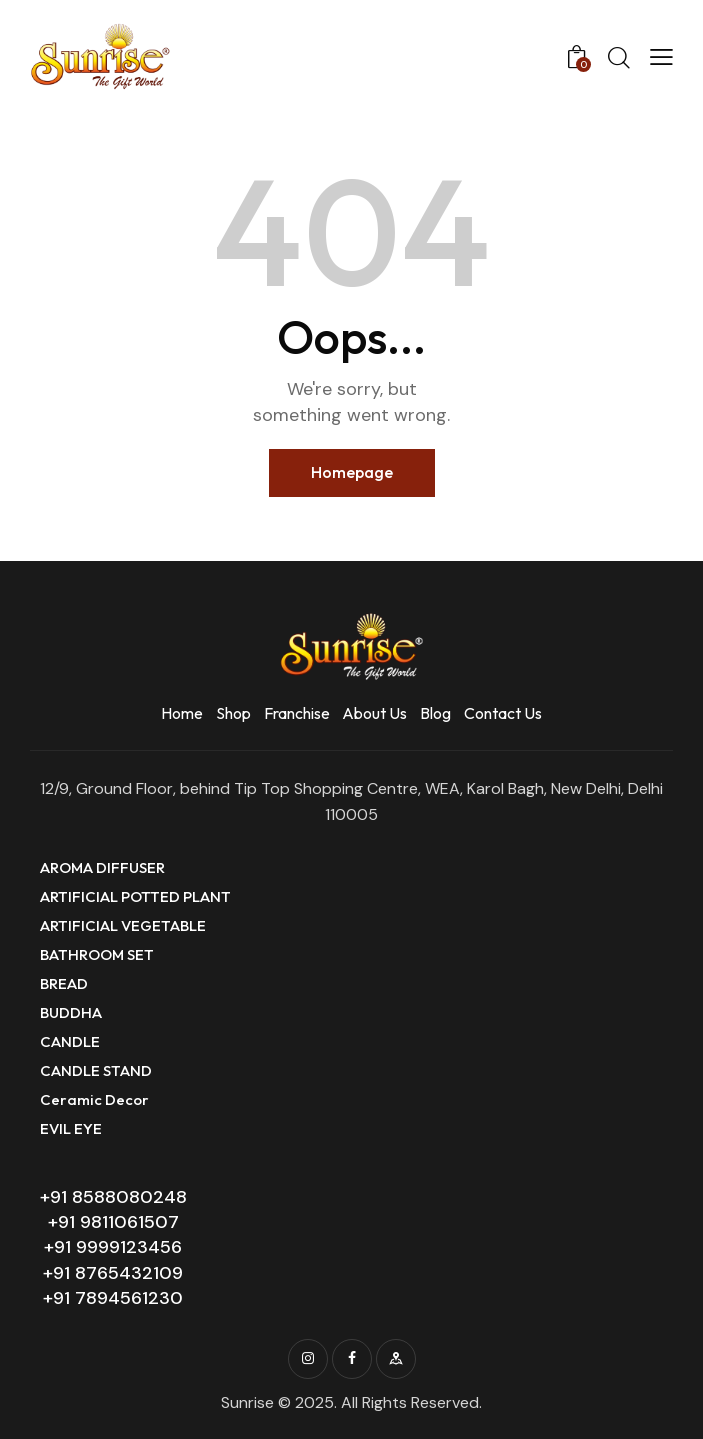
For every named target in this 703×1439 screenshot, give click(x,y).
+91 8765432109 (113, 1273)
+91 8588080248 (113, 1197)
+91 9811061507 (113, 1222)
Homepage (352, 472)
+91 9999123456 (113, 1247)
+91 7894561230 (113, 1298)
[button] (661, 57)
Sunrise (247, 1402)
